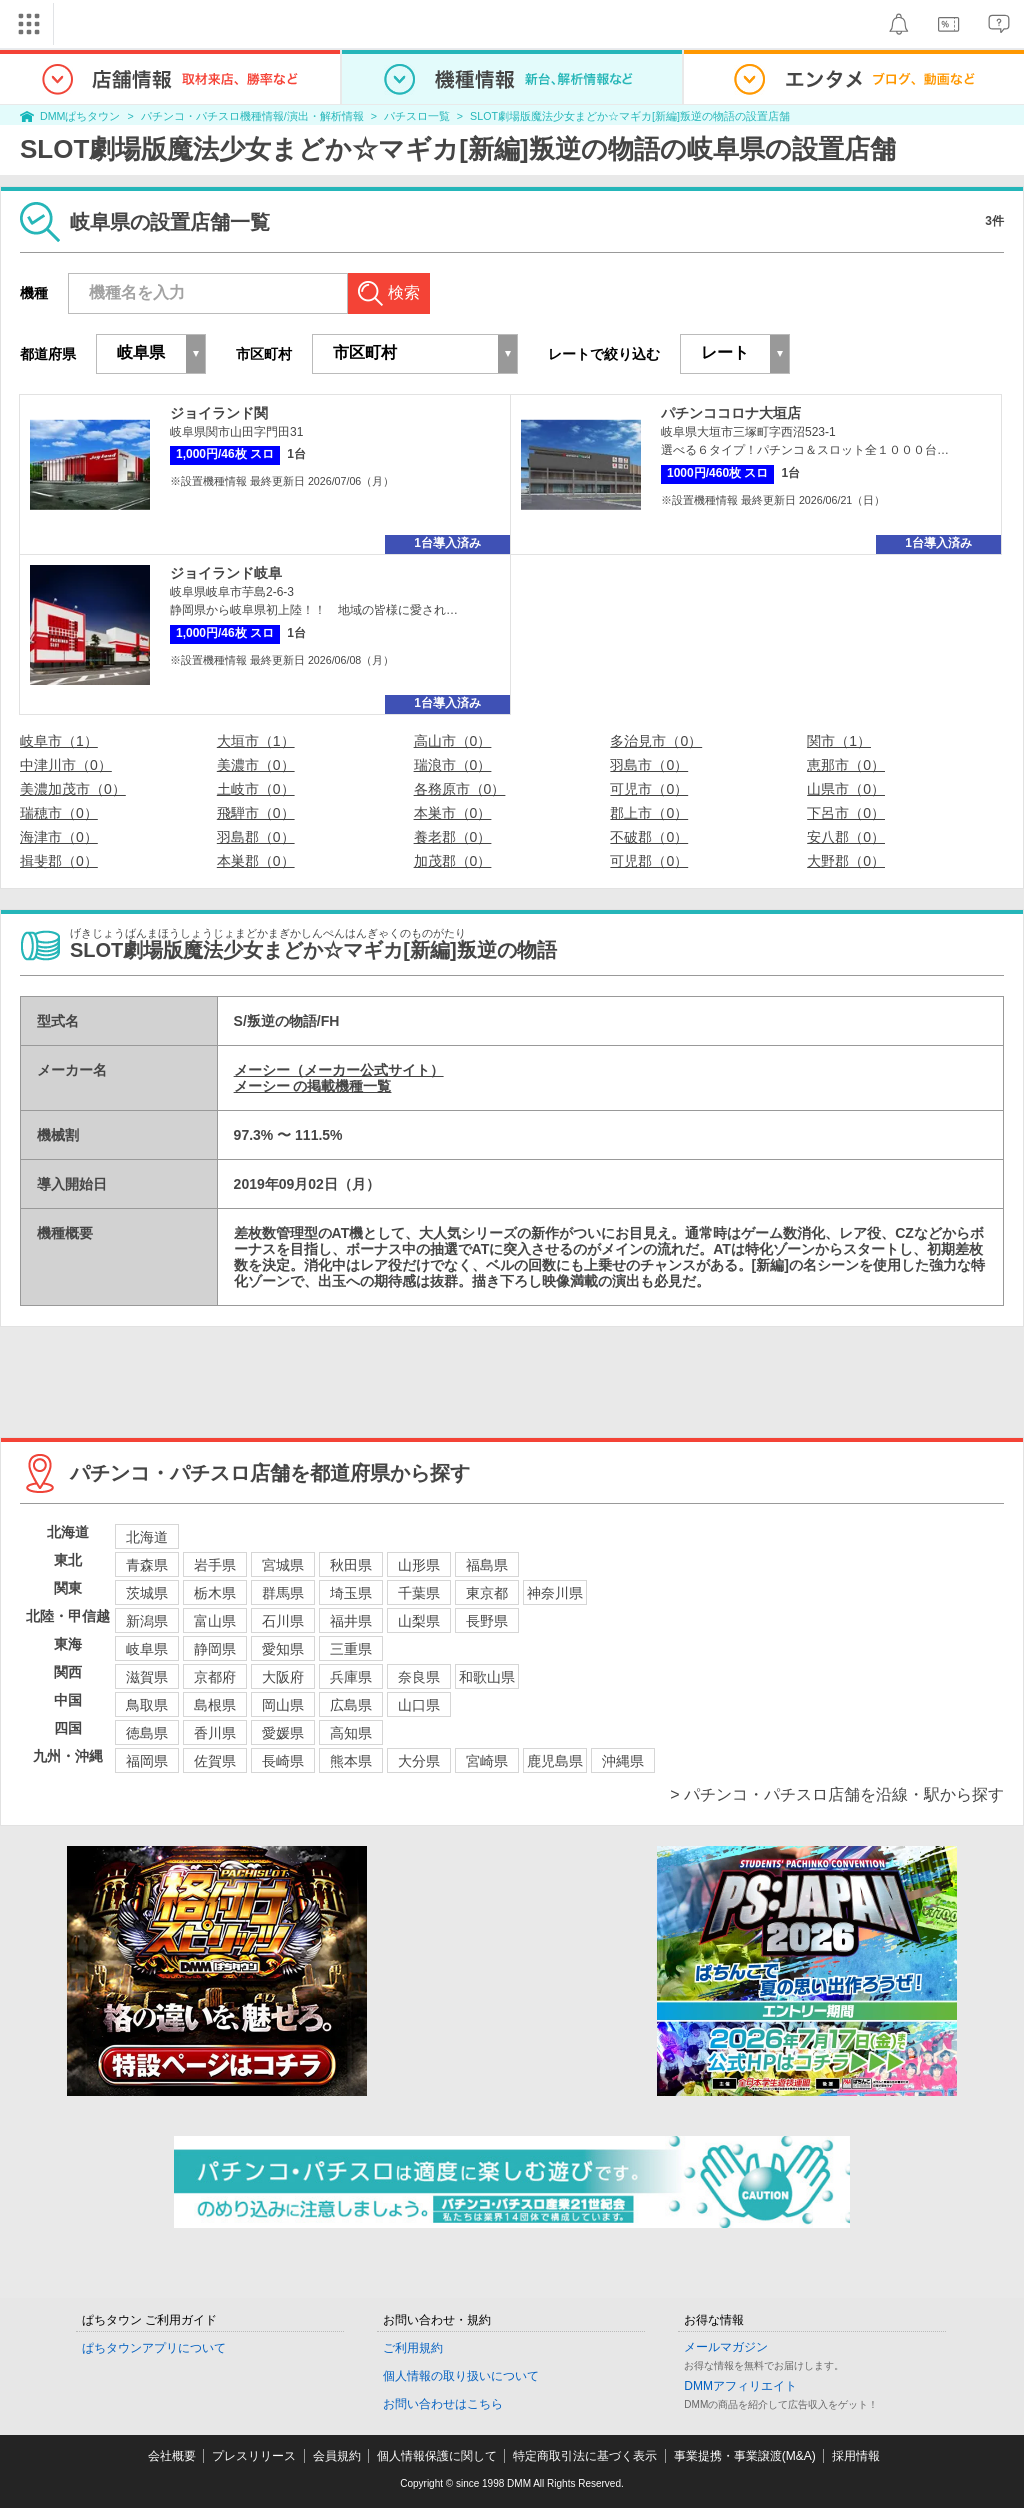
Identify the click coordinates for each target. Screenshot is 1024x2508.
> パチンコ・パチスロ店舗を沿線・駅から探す (837, 1794)
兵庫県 (351, 1677)
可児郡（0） (649, 861)
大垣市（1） (256, 741)
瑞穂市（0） (59, 813)
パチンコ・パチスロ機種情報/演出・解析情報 (252, 116)
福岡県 (147, 1761)
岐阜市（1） (59, 741)
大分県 (419, 1761)
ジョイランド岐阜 (226, 573)
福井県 (351, 1621)
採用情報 (856, 2456)
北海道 (147, 1537)
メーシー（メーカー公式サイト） (339, 1070)
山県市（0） (846, 789)
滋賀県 (147, 1677)
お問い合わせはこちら (443, 2404)
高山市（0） (453, 741)
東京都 (487, 1593)
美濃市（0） (256, 765)
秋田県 (351, 1565)
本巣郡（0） (256, 861)
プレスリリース (254, 2456)
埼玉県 (351, 1593)
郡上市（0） (649, 813)
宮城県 (283, 1565)
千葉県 (419, 1593)
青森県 (147, 1565)
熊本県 (351, 1761)
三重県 (351, 1649)
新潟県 (147, 1621)
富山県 (215, 1621)
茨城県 (147, 1593)
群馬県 (283, 1593)
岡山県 (283, 1705)
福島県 (487, 1565)
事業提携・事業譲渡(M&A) (745, 2456)
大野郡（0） (846, 861)
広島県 (351, 1705)
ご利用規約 (413, 2348)
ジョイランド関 (219, 413)
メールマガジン (726, 2347)
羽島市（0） (649, 765)
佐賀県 (215, 1761)
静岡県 (215, 1649)
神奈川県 (555, 1593)
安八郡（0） (846, 837)
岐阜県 (147, 1649)
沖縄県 (623, 1761)
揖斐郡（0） (59, 861)
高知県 (351, 1733)
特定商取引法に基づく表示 (585, 2456)
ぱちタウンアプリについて (154, 2348)
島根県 (215, 1705)
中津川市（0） (66, 765)
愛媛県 (283, 1733)
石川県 (283, 1621)
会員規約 (337, 2456)
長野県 (487, 1621)
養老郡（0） (453, 837)
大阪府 (283, 1677)
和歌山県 (487, 1677)
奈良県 (419, 1677)
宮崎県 (487, 1761)
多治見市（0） (656, 741)
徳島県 (147, 1733)
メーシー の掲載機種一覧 (313, 1086)
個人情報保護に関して (437, 2456)
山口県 (419, 1705)
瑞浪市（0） (453, 765)
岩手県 (215, 1565)
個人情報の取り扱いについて (461, 2376)
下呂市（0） (846, 813)
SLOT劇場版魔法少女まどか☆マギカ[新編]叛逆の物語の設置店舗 (630, 116)
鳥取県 (147, 1705)
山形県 (419, 1565)
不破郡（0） (649, 837)
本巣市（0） (453, 813)
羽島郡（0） (256, 837)
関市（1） (839, 741)
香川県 (215, 1733)
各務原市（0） (460, 789)
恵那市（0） (846, 765)
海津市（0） (59, 837)
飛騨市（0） (256, 813)
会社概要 (172, 2456)
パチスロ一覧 (417, 116)
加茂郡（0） (453, 861)
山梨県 (419, 1621)
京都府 (215, 1677)
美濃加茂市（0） (73, 789)
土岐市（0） (256, 789)
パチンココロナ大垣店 (731, 413)
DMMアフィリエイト (740, 2386)
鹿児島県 (555, 1761)
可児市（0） (649, 789)
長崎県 (283, 1761)
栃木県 (215, 1593)
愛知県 (283, 1649)
